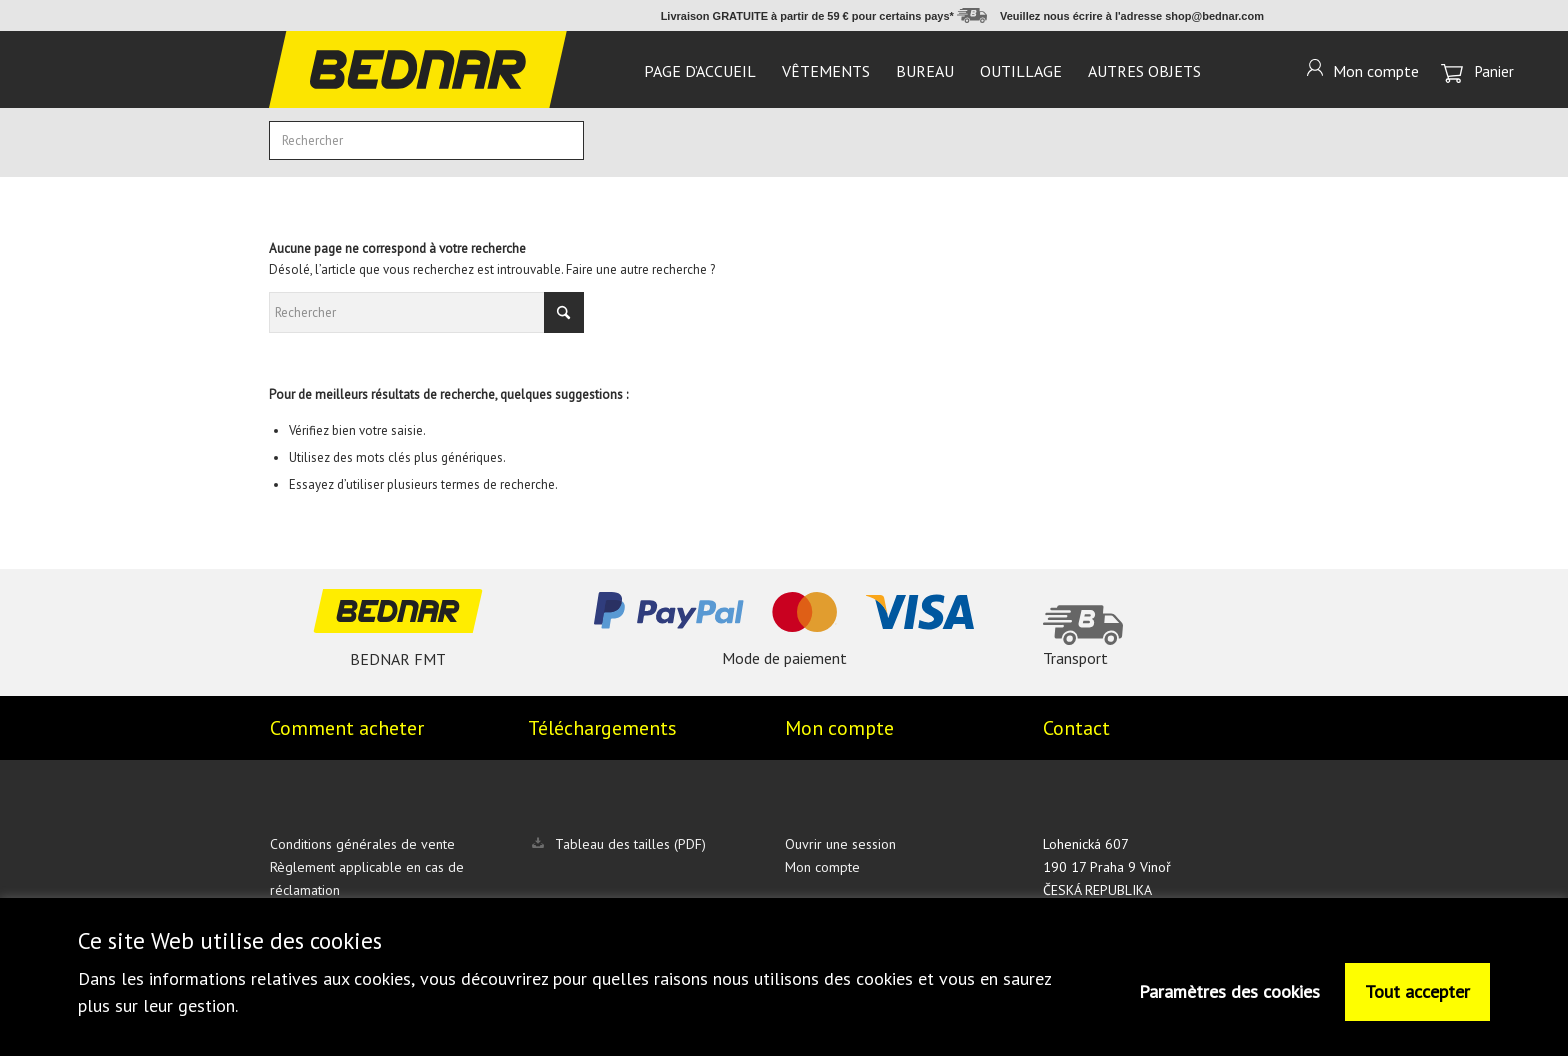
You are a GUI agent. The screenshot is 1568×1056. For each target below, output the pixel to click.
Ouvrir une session (840, 844)
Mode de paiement (784, 658)
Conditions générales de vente (362, 844)
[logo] (418, 69)
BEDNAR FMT (398, 659)
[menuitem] (700, 69)
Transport (1075, 658)
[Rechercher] (426, 140)
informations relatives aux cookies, (282, 978)
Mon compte (822, 867)
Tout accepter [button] (1417, 991)
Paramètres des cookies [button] (1229, 991)
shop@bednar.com (1214, 16)
